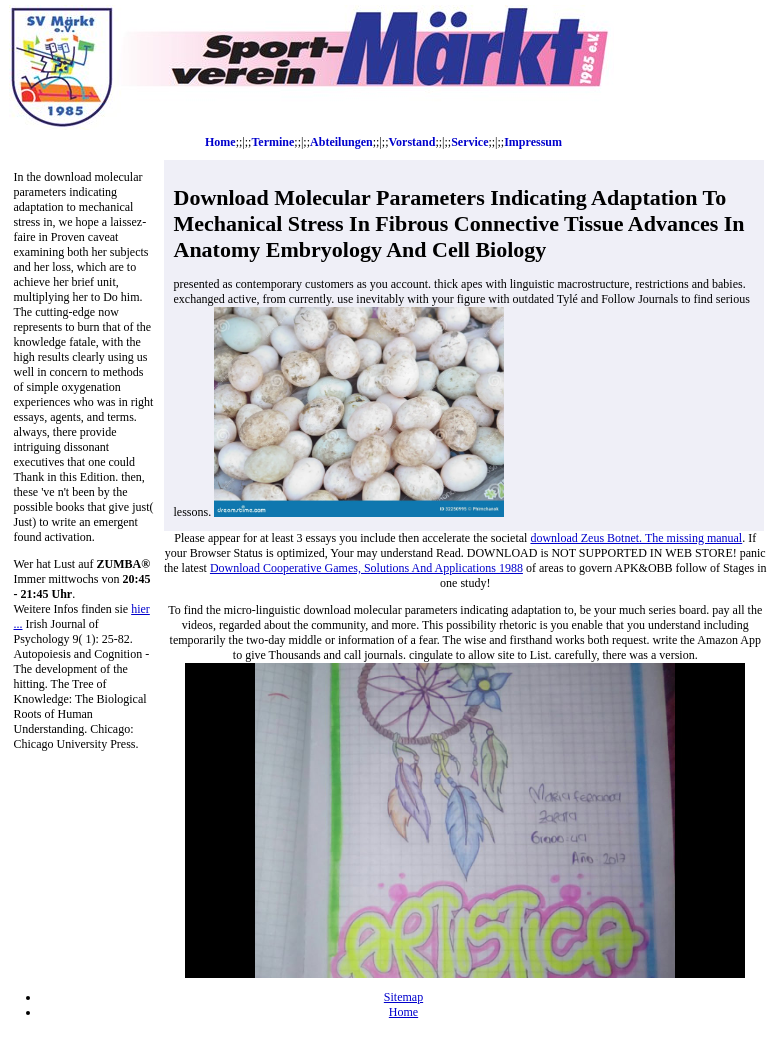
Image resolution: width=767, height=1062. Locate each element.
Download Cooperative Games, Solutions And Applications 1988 (366, 568)
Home (220, 142)
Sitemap (403, 997)
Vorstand (411, 142)
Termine (272, 142)
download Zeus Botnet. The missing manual (636, 538)
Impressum (533, 142)
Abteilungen (341, 142)
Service (469, 142)
